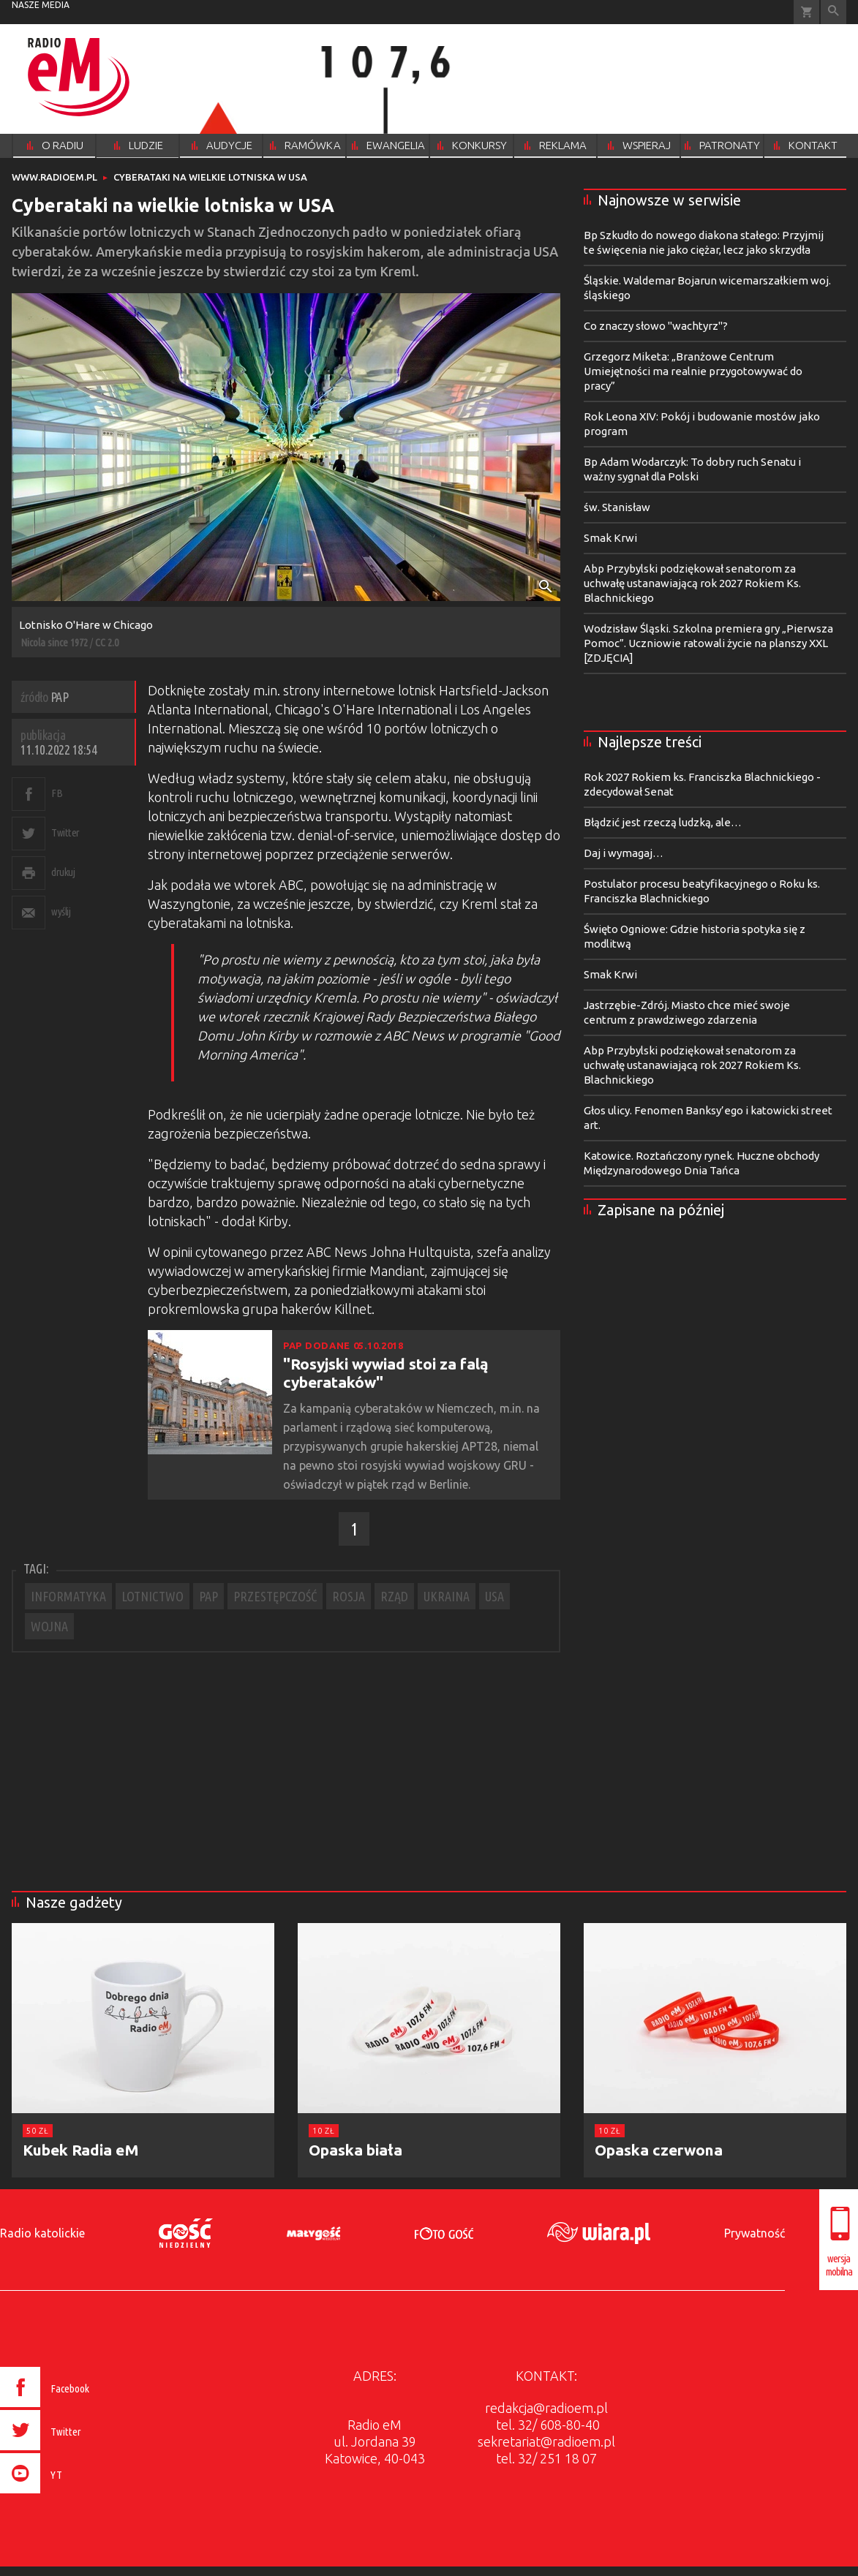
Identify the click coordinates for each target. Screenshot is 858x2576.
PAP (208, 1596)
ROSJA (348, 1596)
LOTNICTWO (152, 1596)
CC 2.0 (106, 642)
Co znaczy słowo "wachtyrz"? (656, 326)
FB (56, 793)
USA (494, 1596)
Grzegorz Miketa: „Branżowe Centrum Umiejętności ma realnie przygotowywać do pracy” (693, 371)
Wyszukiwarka (833, 12)
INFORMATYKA (68, 1596)
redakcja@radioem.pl (546, 2408)
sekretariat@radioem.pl (546, 2441)
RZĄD (394, 1596)
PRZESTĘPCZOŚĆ (275, 1596)
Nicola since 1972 (54, 642)
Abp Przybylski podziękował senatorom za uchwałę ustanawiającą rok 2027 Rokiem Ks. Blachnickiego (692, 583)
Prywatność (754, 2233)
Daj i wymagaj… (623, 853)
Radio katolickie (42, 2233)
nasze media (40, 5)
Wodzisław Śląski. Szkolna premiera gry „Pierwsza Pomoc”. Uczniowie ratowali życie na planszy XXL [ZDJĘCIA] (708, 643)
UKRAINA (447, 1596)
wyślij (60, 911)
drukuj (63, 872)
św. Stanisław (617, 507)
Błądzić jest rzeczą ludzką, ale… (663, 822)
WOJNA (49, 1626)
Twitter (65, 832)
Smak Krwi (610, 538)
